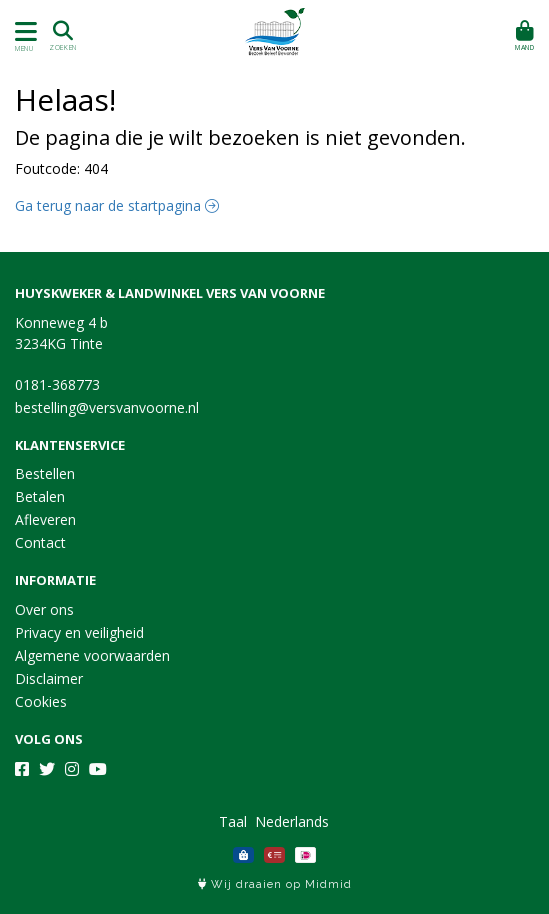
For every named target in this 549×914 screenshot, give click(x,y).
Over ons (44, 609)
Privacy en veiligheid (79, 632)
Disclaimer (49, 678)
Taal (233, 821)
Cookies (41, 701)
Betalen (40, 496)
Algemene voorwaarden (92, 655)
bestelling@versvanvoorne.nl (107, 407)
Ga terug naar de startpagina (117, 205)
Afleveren (45, 519)
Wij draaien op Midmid (275, 884)
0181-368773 (57, 384)
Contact (40, 542)
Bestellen (45, 473)
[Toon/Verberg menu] (22, 31)
